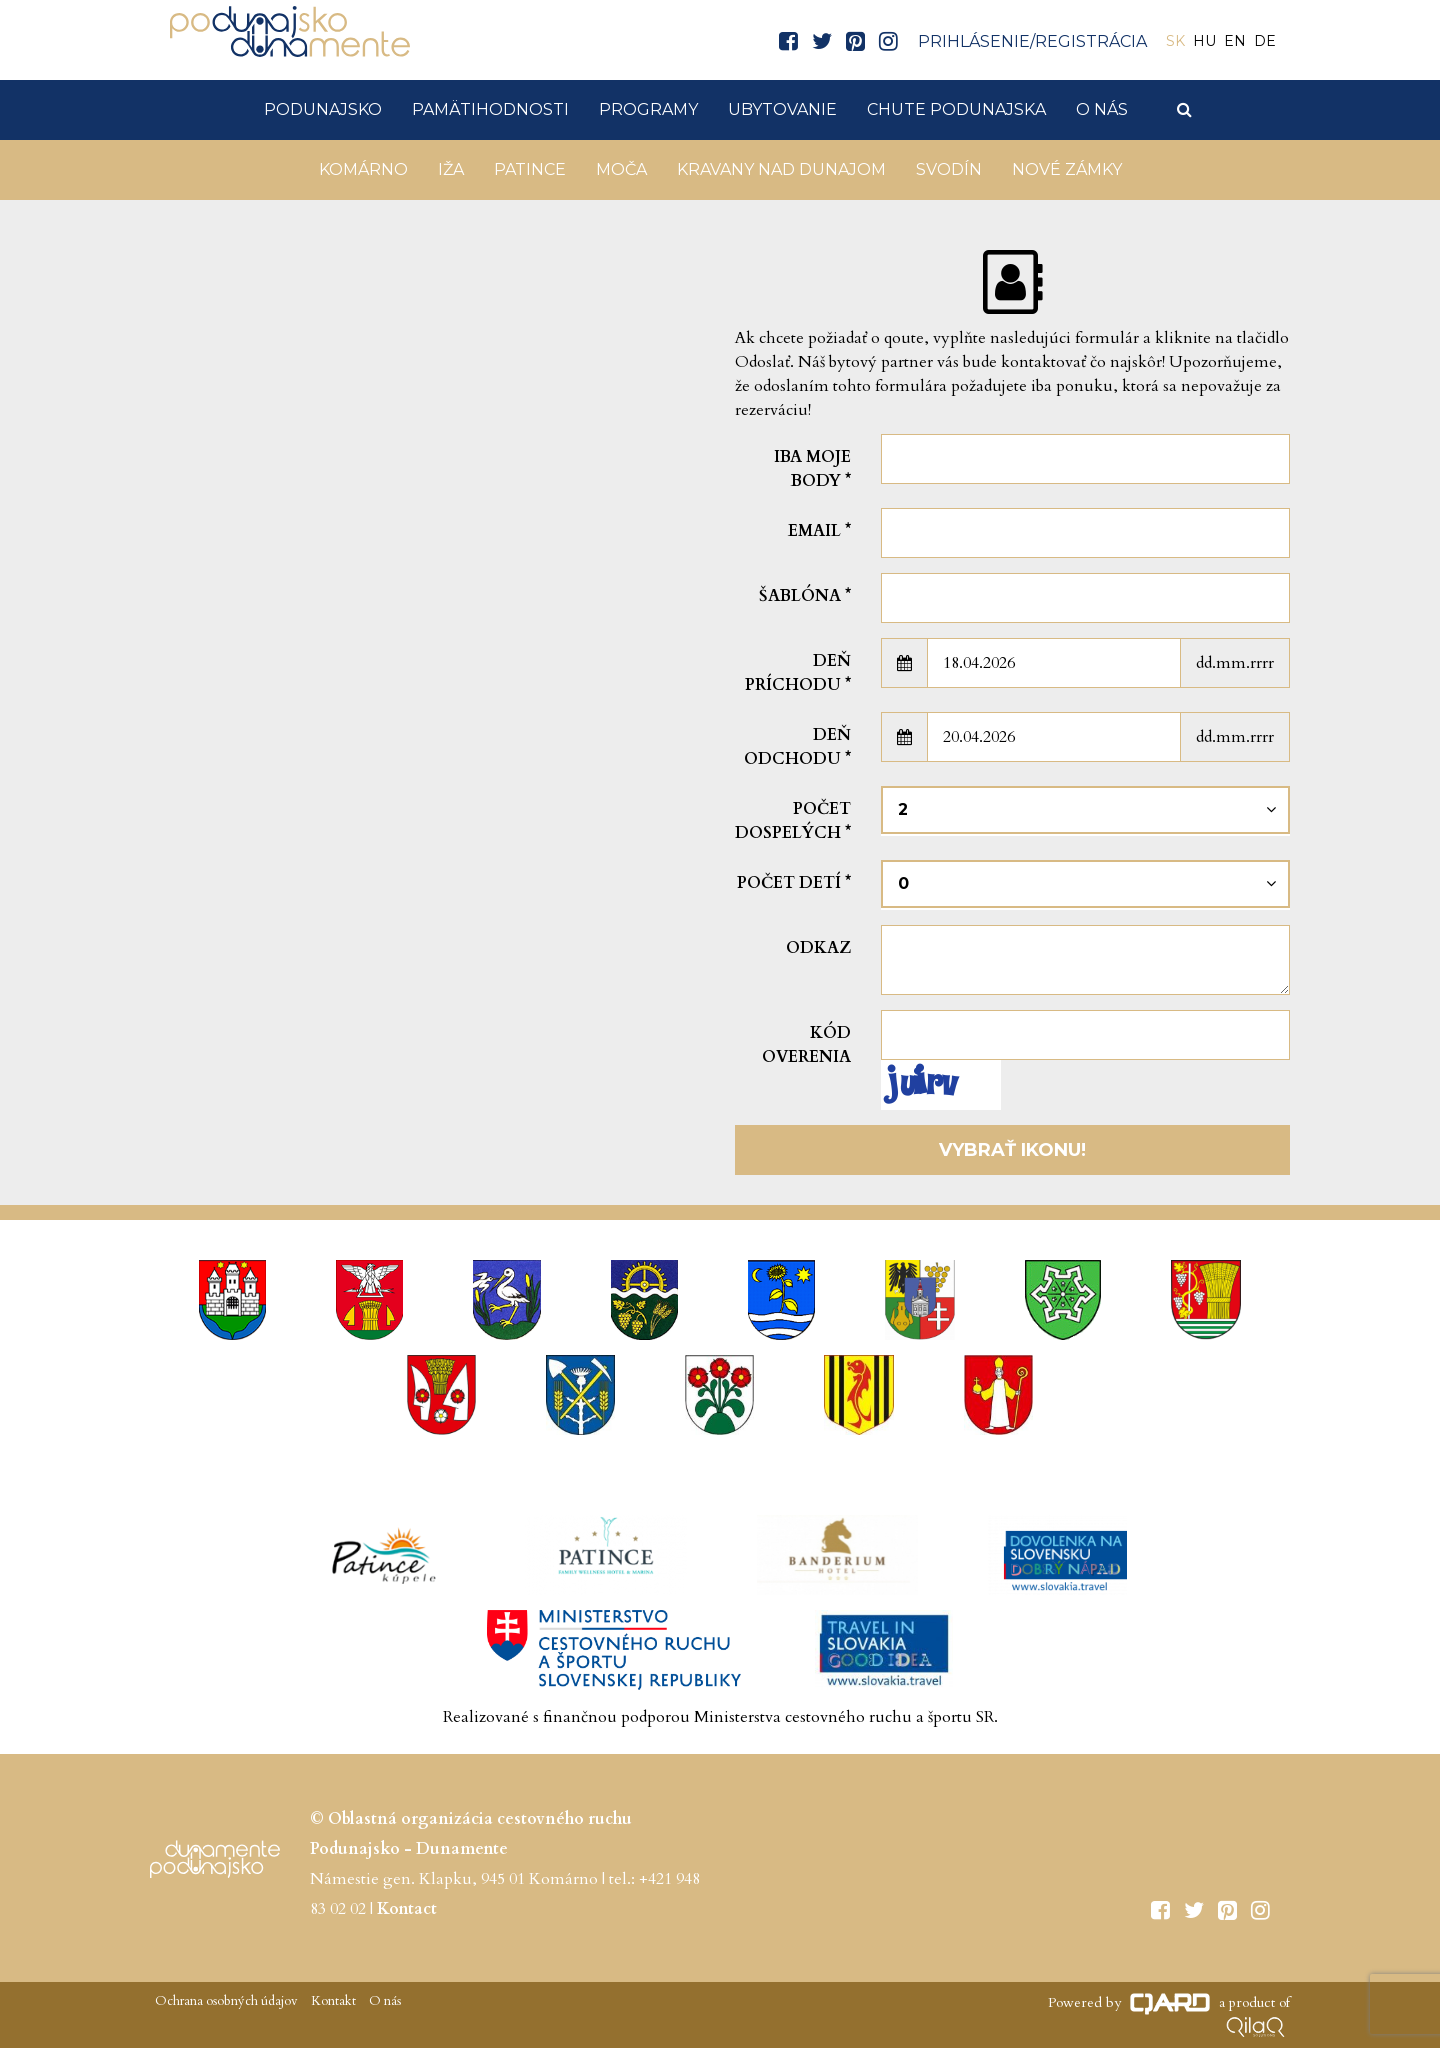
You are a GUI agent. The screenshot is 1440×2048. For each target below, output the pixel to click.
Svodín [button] (949, 169)
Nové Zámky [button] (1067, 169)
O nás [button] (1102, 109)
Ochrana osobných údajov (226, 2001)
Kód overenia (806, 1045)
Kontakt (332, 2001)
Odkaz (818, 948)
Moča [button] (621, 169)
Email (819, 531)
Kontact (407, 1909)
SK (1175, 41)
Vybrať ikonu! (1012, 1150)
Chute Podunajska (956, 109)
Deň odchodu (797, 747)
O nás (383, 2001)
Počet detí (794, 883)
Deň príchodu (798, 673)
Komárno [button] (363, 169)
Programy (648, 109)
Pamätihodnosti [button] (490, 109)
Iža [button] (451, 169)
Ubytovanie (782, 109)
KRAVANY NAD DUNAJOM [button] (781, 169)
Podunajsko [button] (323, 109)
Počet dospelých (793, 821)
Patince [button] (530, 169)
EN (1235, 41)
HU (1204, 41)
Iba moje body (812, 469)
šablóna (805, 596)
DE (1265, 41)
